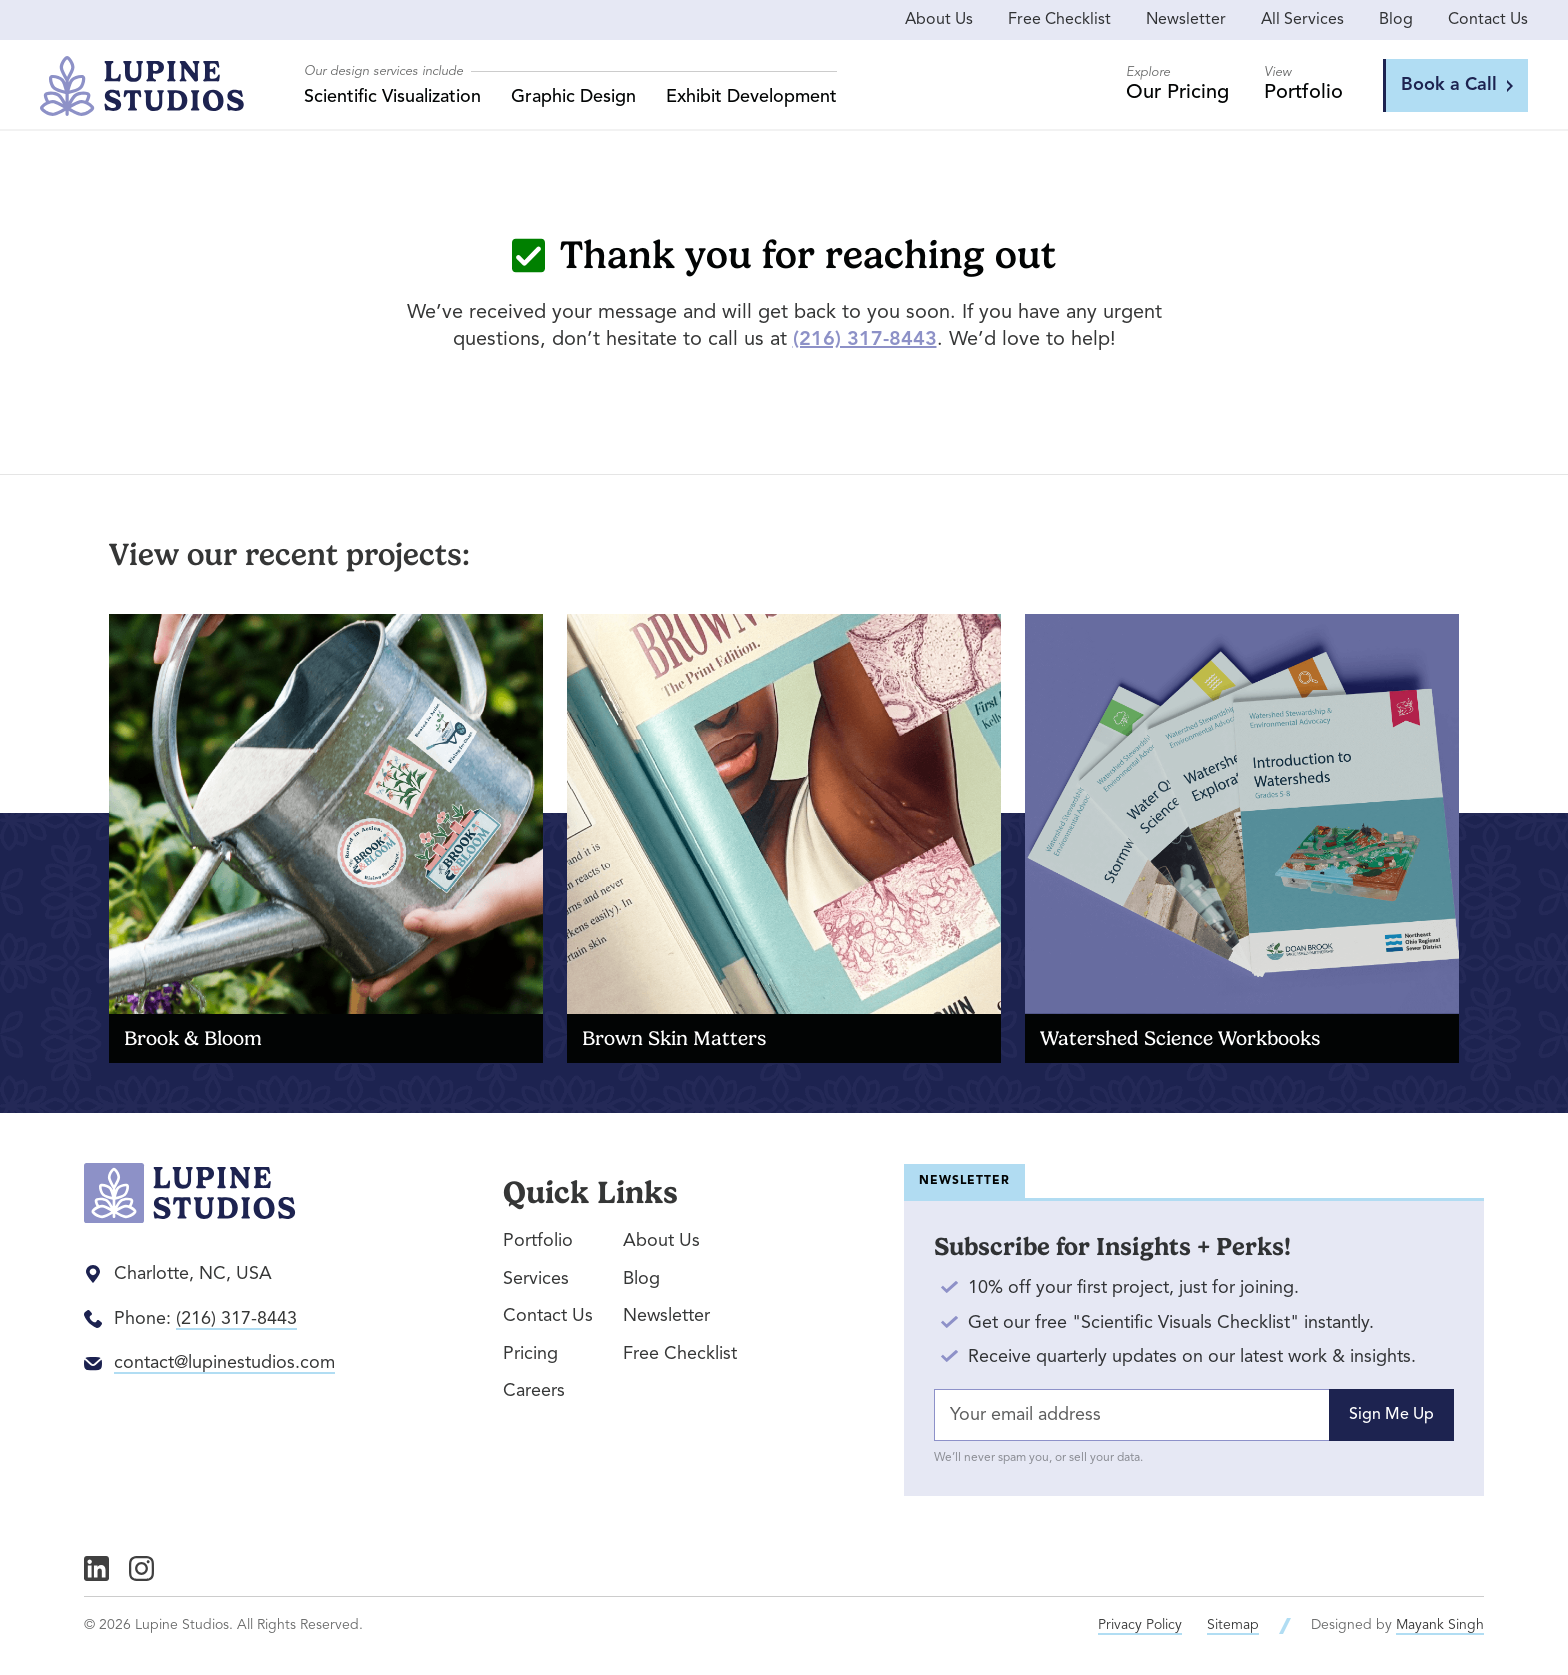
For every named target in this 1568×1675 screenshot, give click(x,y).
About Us (939, 20)
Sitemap (1233, 1625)
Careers (534, 1391)
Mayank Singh (1440, 1625)
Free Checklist (1059, 20)
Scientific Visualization (392, 97)
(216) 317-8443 (865, 340)
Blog (1396, 20)
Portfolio (538, 1241)
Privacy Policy (1140, 1625)
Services (536, 1279)
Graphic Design (573, 97)
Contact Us (1488, 20)
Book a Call (1457, 85)
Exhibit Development (751, 97)
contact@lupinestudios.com (224, 1363)
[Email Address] (1194, 1415)
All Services (1302, 20)
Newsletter (1186, 20)
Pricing (530, 1354)
